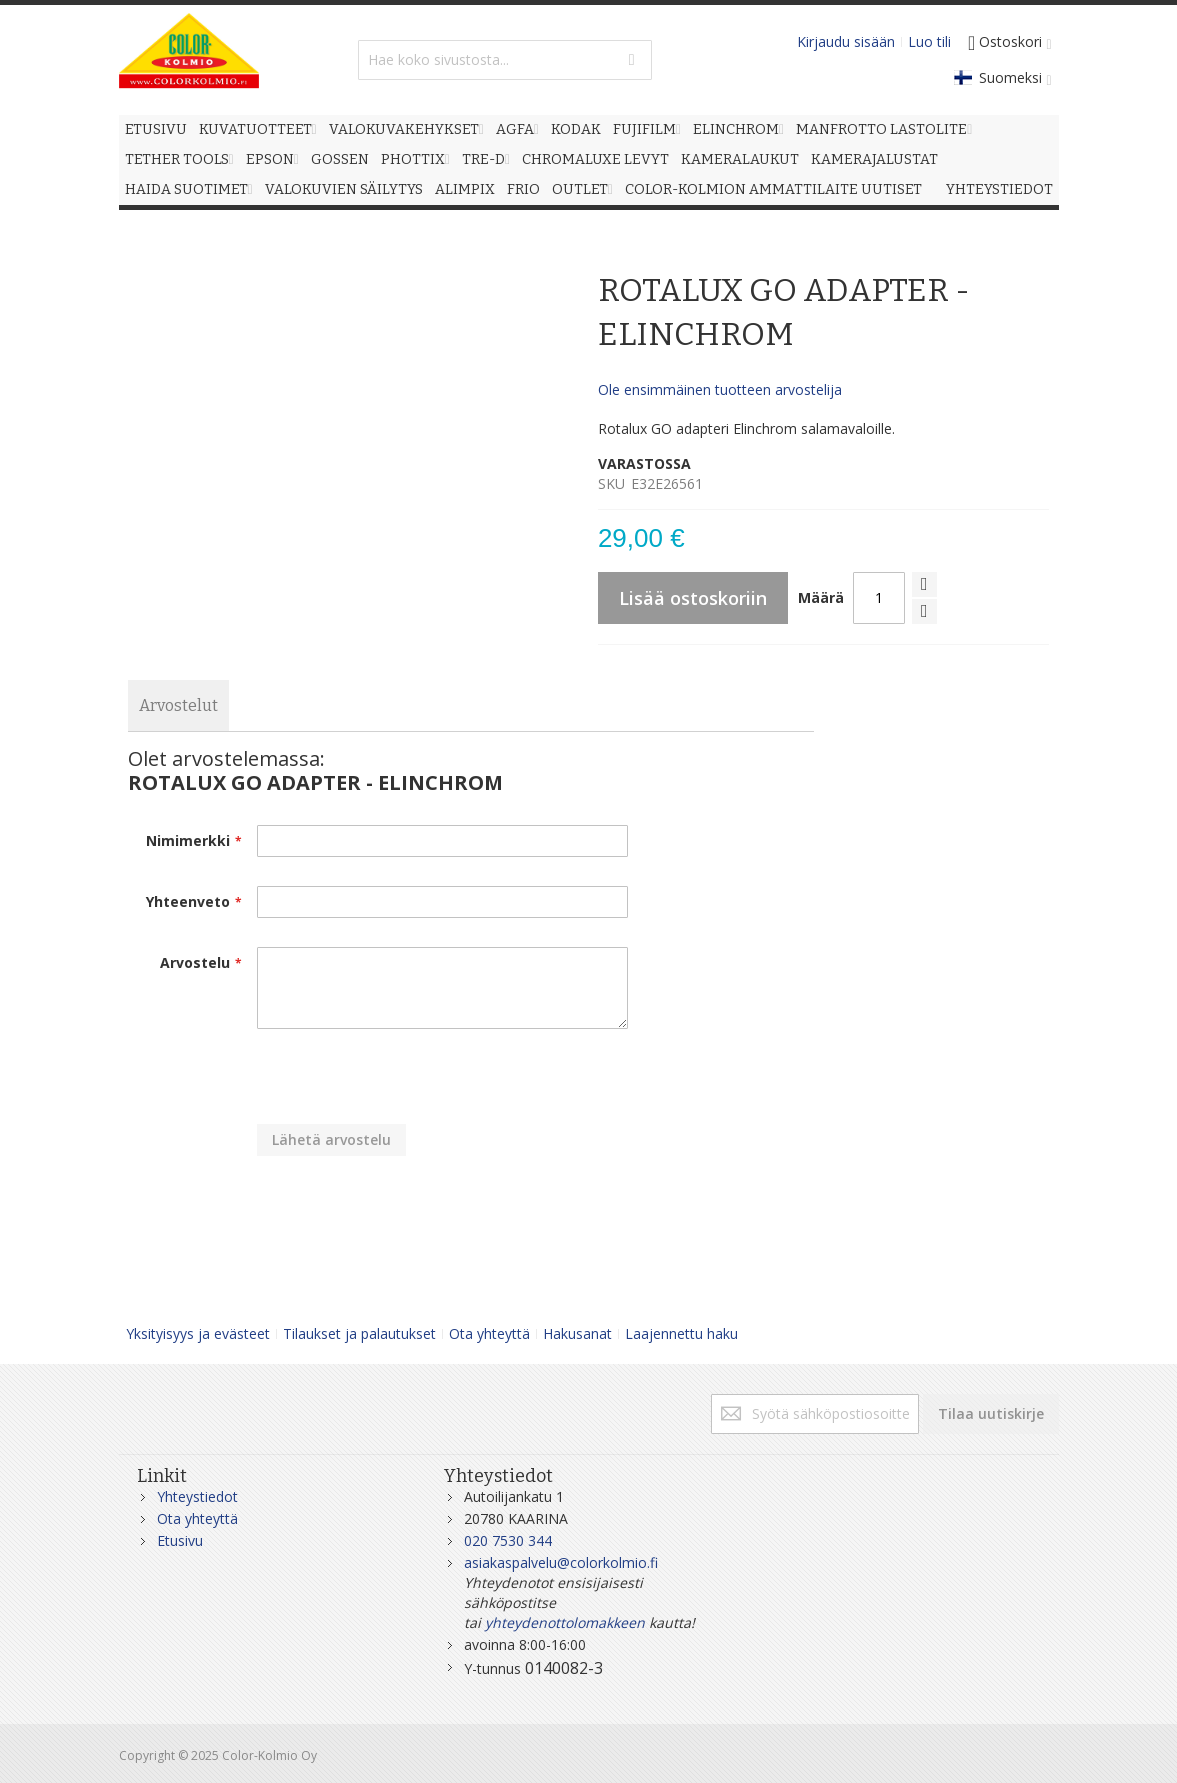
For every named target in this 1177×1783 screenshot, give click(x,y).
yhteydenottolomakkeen (565, 1622)
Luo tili (929, 41)
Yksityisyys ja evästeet (198, 1333)
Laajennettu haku (681, 1333)
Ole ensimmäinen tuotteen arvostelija (720, 389)
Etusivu (180, 1540)
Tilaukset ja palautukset (359, 1333)
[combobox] (504, 60)
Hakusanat (577, 1333)
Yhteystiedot (197, 1496)
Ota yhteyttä (489, 1333)
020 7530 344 (508, 1540)
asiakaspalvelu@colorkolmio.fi (561, 1562)
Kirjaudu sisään (846, 41)
